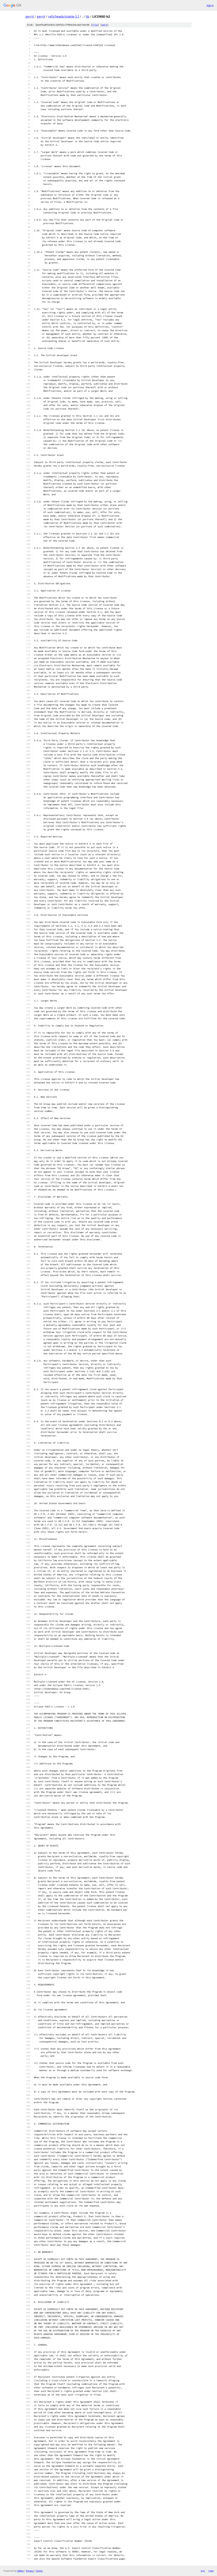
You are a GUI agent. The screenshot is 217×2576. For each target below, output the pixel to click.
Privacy (30, 2570)
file (95, 24)
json (211, 2570)
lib (87, 16)
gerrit (29, 16)
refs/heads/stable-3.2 (63, 16)
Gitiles (20, 2570)
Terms (39, 2570)
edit (104, 24)
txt (203, 2570)
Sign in (210, 5)
